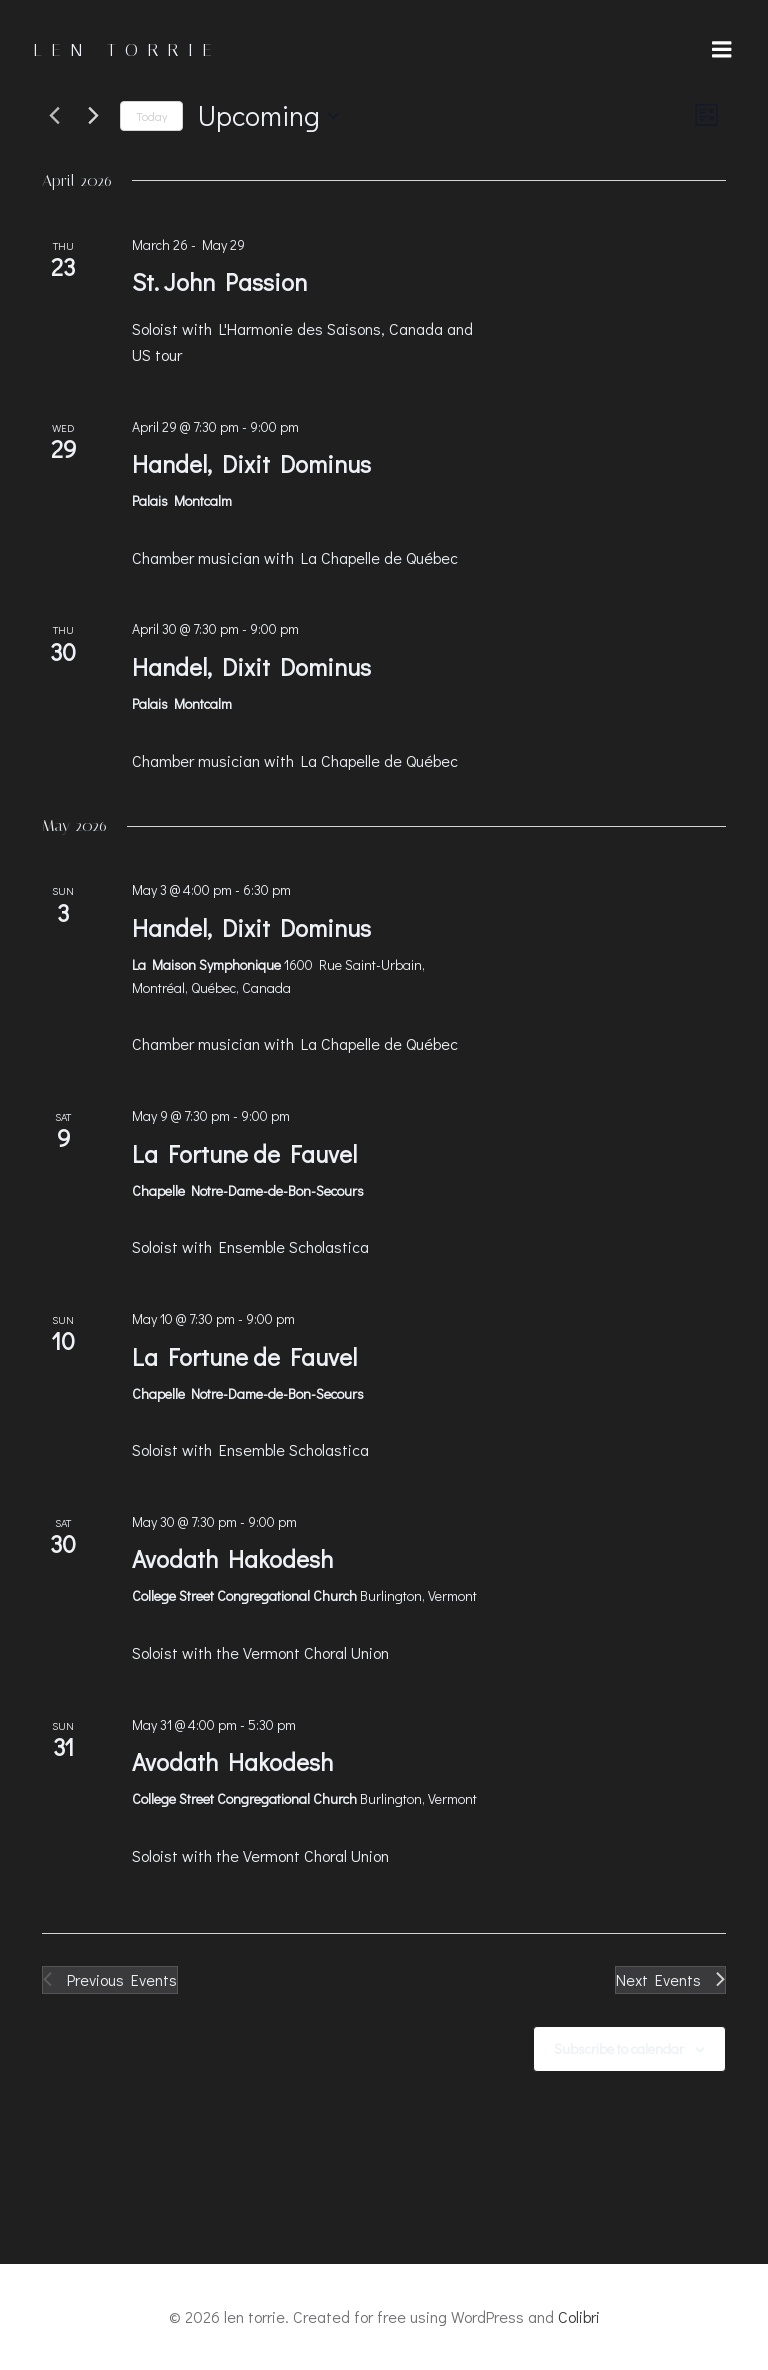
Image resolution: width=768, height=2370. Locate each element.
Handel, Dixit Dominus (251, 463)
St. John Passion (219, 281)
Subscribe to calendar (619, 2048)
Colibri (579, 2316)
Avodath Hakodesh (232, 1558)
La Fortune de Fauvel (244, 1153)
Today (151, 116)
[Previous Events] (54, 116)
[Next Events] (93, 116)
